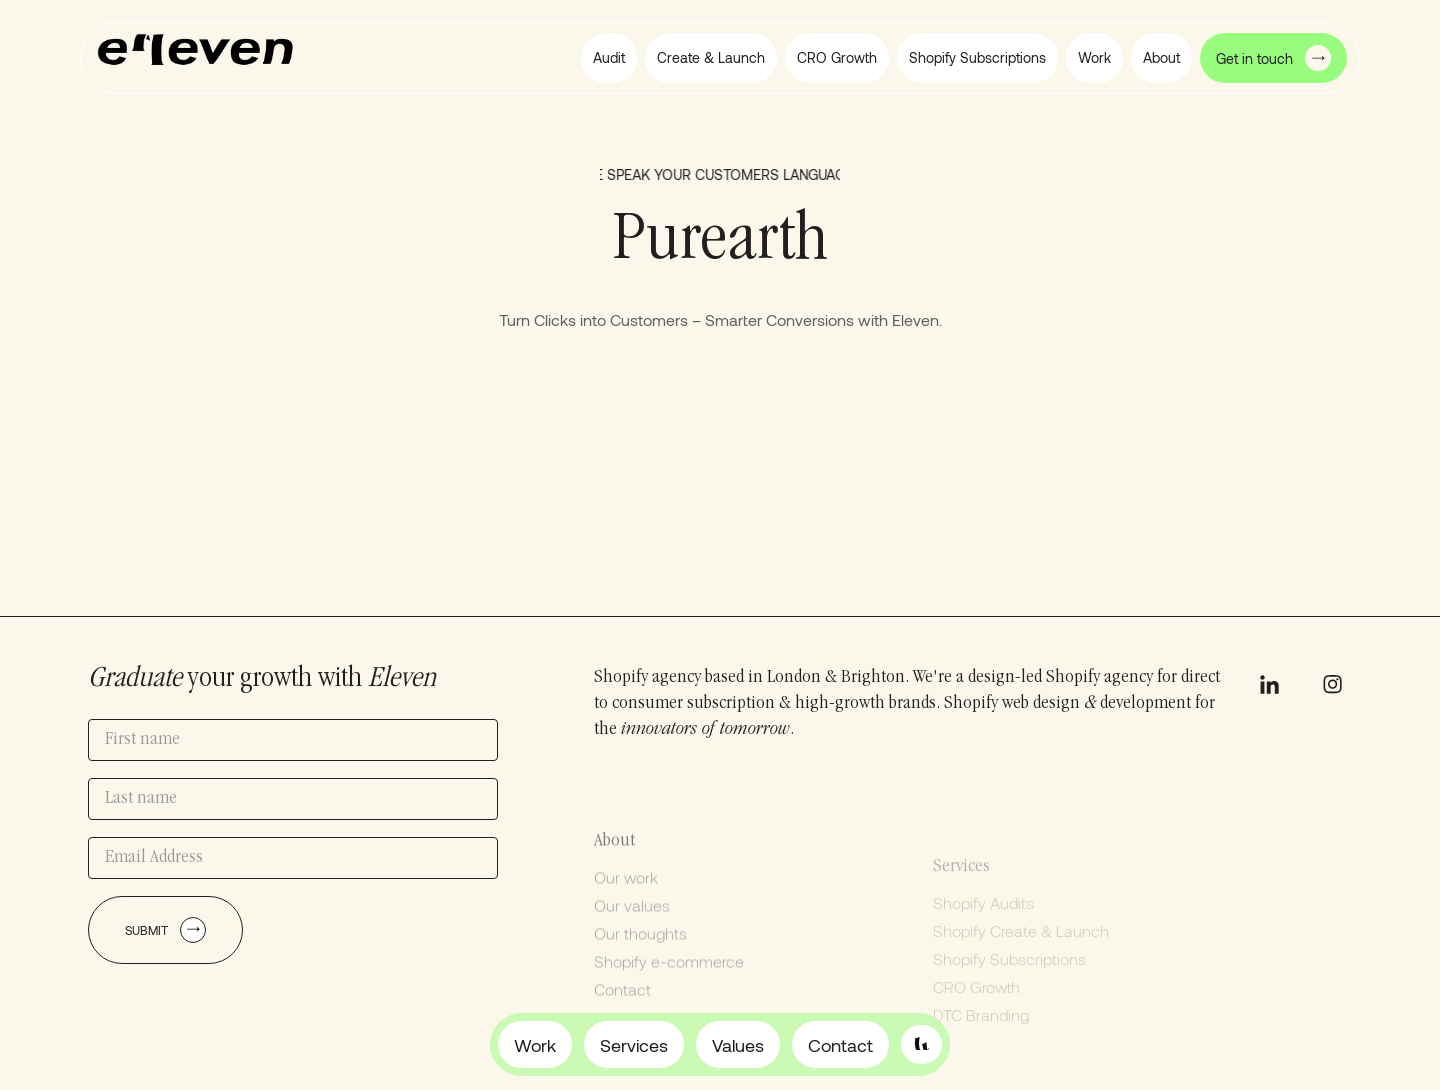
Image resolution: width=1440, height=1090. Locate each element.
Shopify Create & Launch (1021, 957)
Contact (622, 1009)
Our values (632, 925)
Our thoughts (640, 953)
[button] (1161, 58)
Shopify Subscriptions (1009, 985)
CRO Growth (976, 1013)
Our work (626, 897)
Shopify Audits (983, 929)
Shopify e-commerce (669, 981)
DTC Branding (981, 1041)
